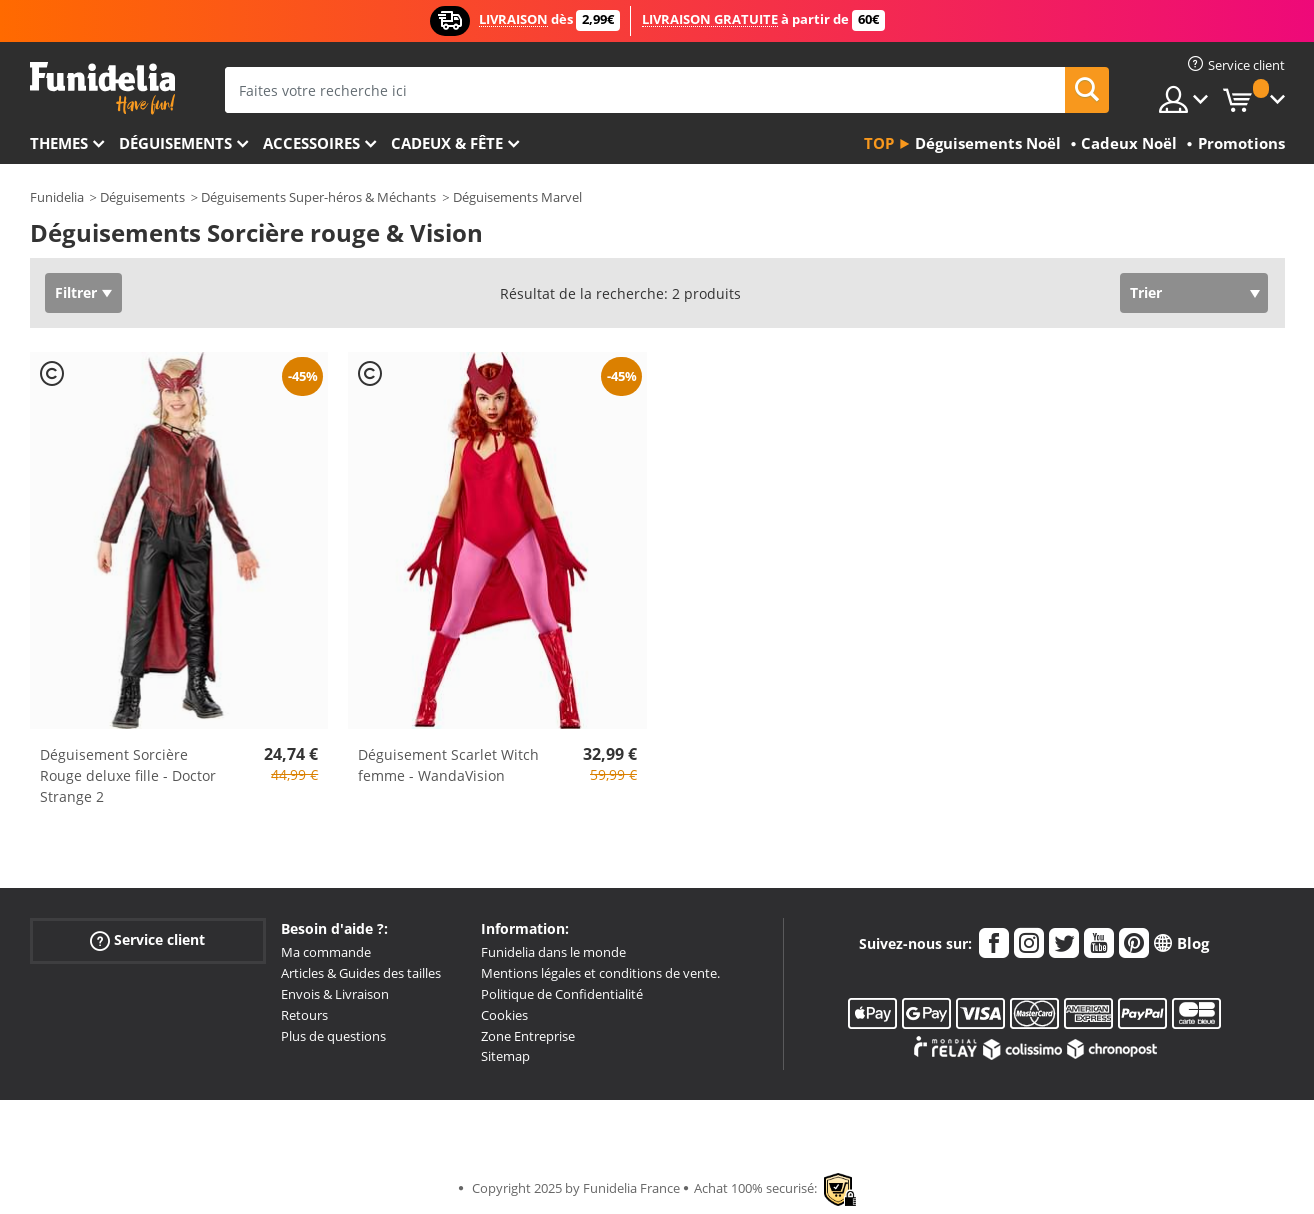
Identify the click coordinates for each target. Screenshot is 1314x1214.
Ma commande (326, 952)
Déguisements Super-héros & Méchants (318, 197)
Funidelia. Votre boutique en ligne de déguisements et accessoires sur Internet (102, 88)
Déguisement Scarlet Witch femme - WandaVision (448, 765)
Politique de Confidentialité (562, 994)
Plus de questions (333, 1036)
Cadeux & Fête (447, 143)
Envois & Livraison (335, 994)
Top (879, 143)
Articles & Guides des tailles (361, 973)
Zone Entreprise (528, 1036)
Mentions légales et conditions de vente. (600, 973)
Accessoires (311, 143)
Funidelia (57, 197)
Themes (59, 143)
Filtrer (76, 292)
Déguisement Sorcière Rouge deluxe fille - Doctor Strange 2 (128, 775)
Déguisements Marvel (517, 197)
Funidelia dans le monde (553, 952)
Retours (304, 1015)
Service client (147, 940)
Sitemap (505, 1056)
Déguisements (175, 143)
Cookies (504, 1015)
